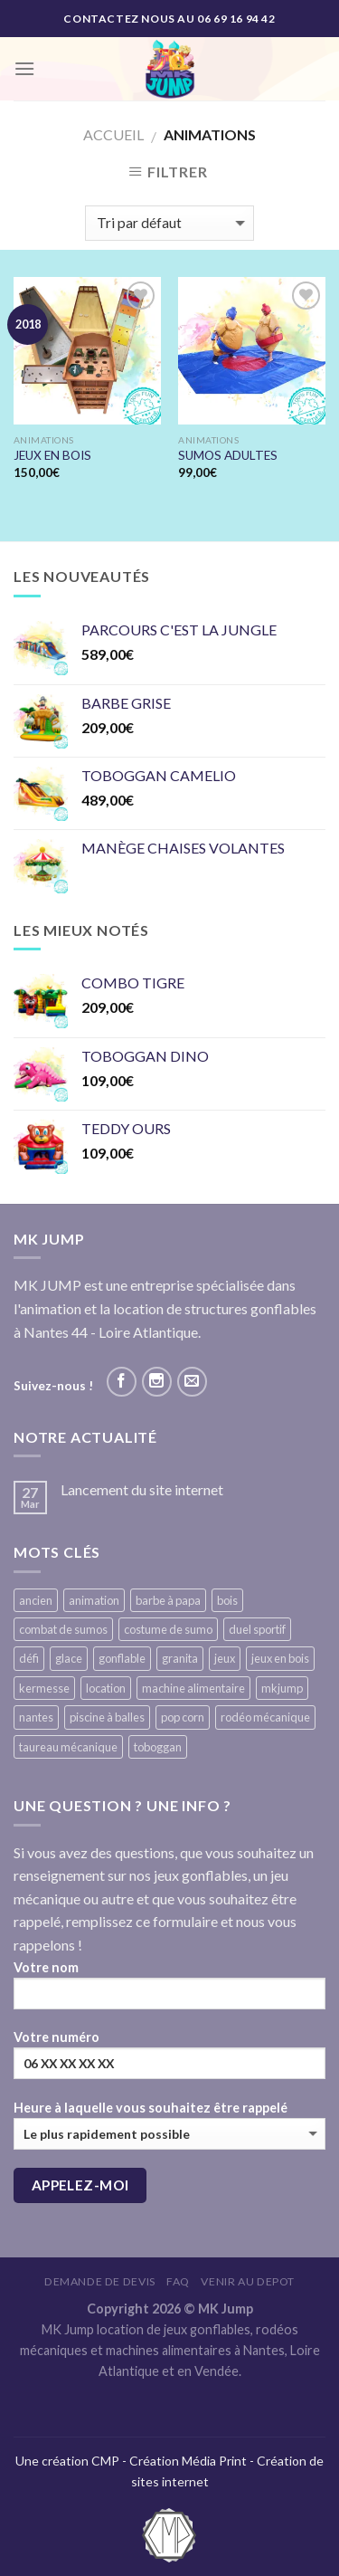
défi (29, 1658)
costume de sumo (168, 1629)
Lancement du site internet (142, 1489)
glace (68, 1658)
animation (94, 1600)
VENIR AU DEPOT (248, 2281)
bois (227, 1600)
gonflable (122, 1658)
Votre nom (169, 1991)
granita (180, 1658)
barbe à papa (168, 1600)
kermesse (44, 1688)
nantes (36, 1717)
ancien (35, 1600)
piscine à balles (107, 1717)
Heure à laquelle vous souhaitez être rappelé (169, 2125)
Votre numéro (169, 2060)
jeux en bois (280, 1658)
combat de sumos (63, 1629)
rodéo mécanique (265, 1717)
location (106, 1688)
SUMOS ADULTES (228, 455)
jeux (224, 1658)
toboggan (158, 1747)
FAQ (178, 2281)
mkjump (282, 1688)
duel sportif (257, 1629)
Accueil (113, 134)
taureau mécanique (68, 1747)
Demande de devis (99, 2281)
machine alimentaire (193, 1688)
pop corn (182, 1717)
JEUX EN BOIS (52, 455)
